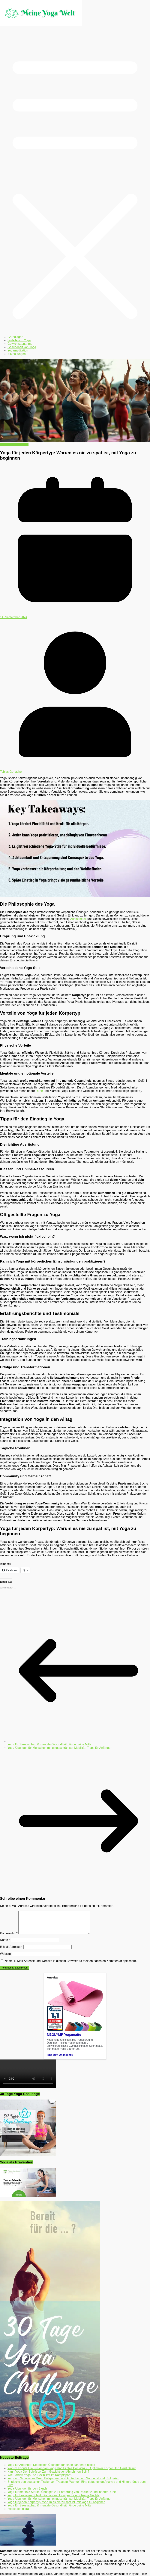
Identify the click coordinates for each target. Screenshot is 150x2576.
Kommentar (8, 1937)
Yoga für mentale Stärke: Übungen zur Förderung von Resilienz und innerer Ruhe (62, 2496)
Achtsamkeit (78, 918)
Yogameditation (18, 350)
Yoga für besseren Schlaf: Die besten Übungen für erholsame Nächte (53, 2499)
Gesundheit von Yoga (22, 347)
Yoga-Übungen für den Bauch (27, 2493)
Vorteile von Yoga (19, 340)
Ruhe (39, 1090)
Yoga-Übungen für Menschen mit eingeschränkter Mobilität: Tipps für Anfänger (59, 2503)
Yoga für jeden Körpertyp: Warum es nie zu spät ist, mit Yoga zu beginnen (56, 2506)
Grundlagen (15, 337)
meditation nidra (18, 2513)
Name (5, 1944)
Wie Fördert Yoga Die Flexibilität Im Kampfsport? (40, 2479)
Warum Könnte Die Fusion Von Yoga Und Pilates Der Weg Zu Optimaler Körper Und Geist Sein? (72, 2472)
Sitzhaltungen (17, 353)
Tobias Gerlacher (11, 771)
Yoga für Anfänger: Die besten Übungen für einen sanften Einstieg (51, 2469)
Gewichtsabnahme (20, 343)
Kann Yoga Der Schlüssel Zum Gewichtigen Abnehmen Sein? (48, 2476)
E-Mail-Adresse (11, 1951)
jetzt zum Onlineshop (60, 2059)
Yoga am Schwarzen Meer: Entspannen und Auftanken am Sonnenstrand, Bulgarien (63, 2482)
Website (5, 1958)
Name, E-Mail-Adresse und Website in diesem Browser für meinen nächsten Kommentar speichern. (70, 1965)
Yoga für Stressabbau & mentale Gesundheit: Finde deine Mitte (79, 1742)
